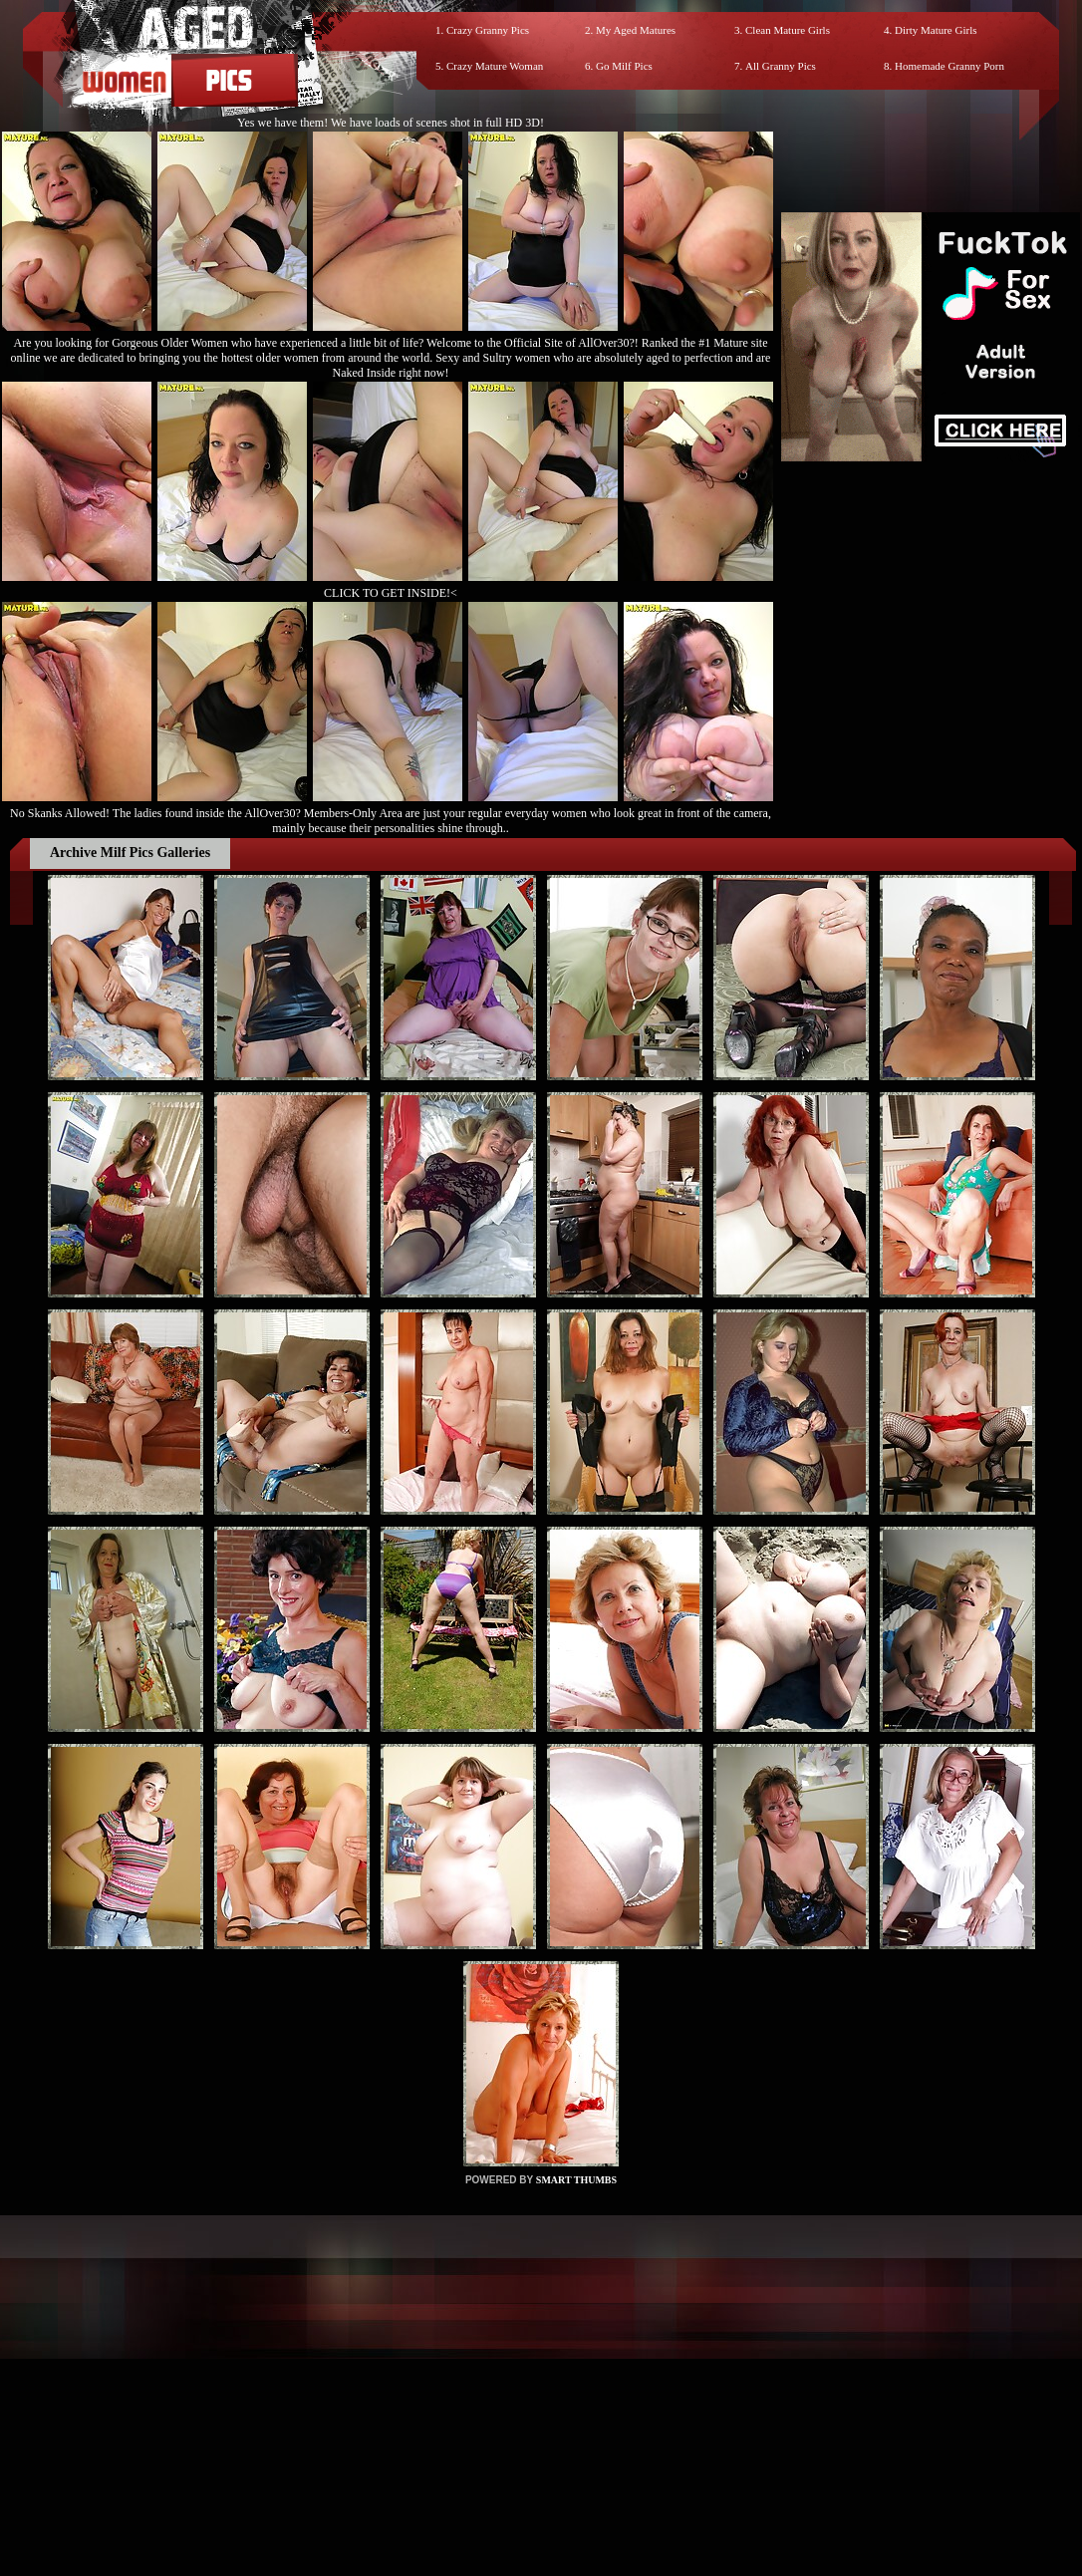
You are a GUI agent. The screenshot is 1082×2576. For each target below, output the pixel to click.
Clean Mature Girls (787, 30)
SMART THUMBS (576, 2179)
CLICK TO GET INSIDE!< (390, 593)
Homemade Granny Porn (949, 66)
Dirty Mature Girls (935, 30)
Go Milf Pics (624, 66)
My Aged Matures (636, 30)
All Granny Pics (780, 66)
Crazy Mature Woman (494, 66)
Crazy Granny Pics (487, 30)
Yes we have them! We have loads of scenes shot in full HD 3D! (390, 123)
